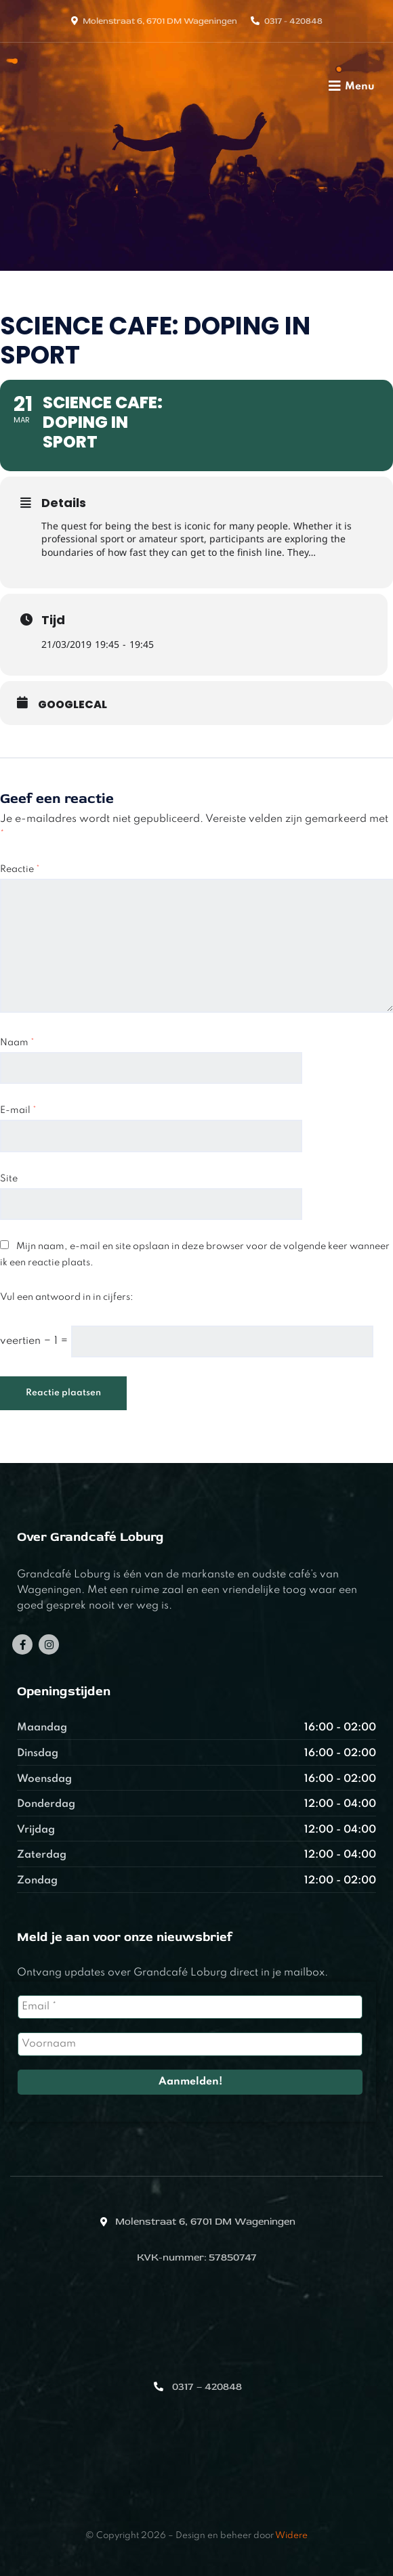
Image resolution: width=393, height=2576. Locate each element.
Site (9, 1178)
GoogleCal (72, 705)
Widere (291, 2535)
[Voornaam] (190, 2044)
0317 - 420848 (293, 21)
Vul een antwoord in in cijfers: (66, 1297)
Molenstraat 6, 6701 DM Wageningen (160, 21)
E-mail (18, 1110)
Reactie (20, 869)
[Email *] (190, 2007)
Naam (17, 1042)
